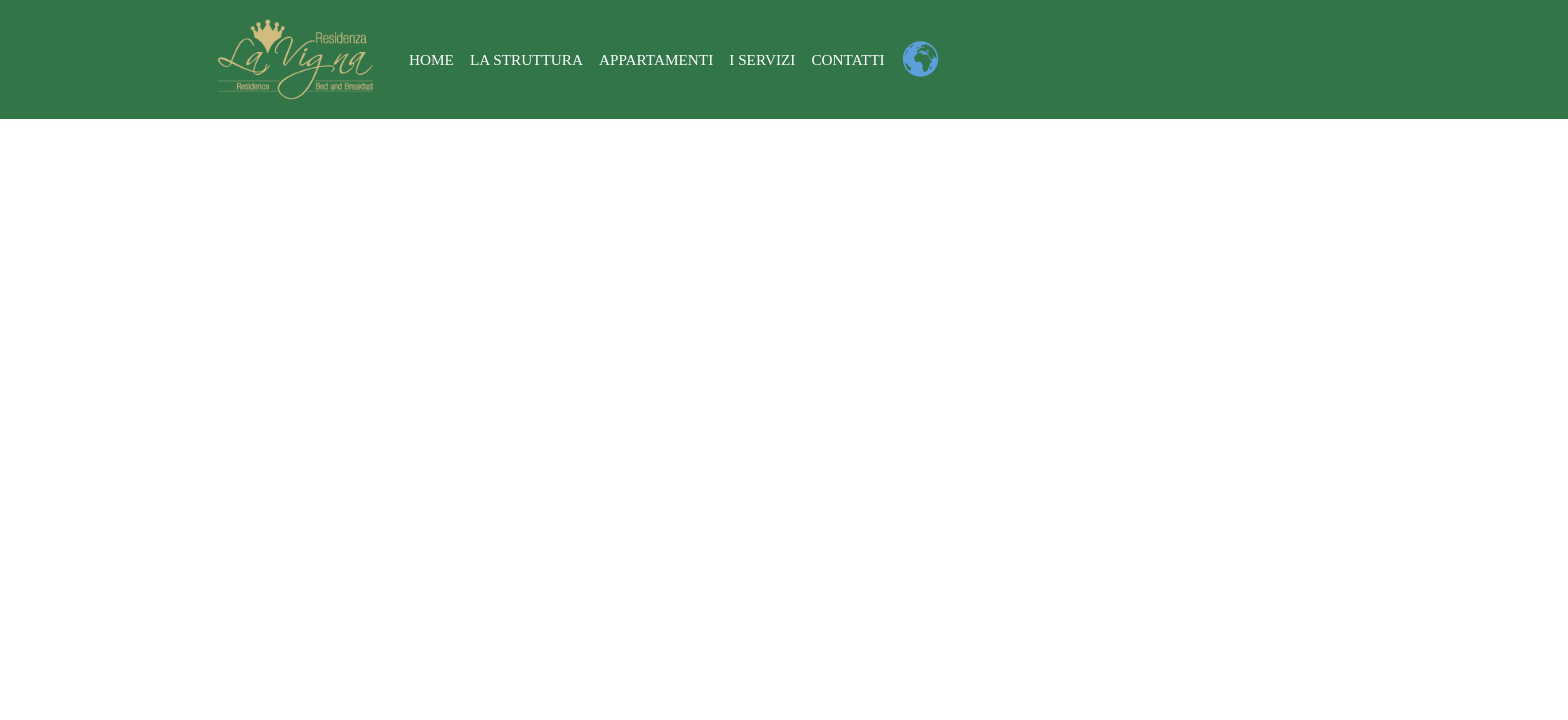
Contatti (849, 59)
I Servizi (763, 59)
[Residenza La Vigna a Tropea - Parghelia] (295, 59)
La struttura (526, 59)
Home (431, 59)
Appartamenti (657, 59)
